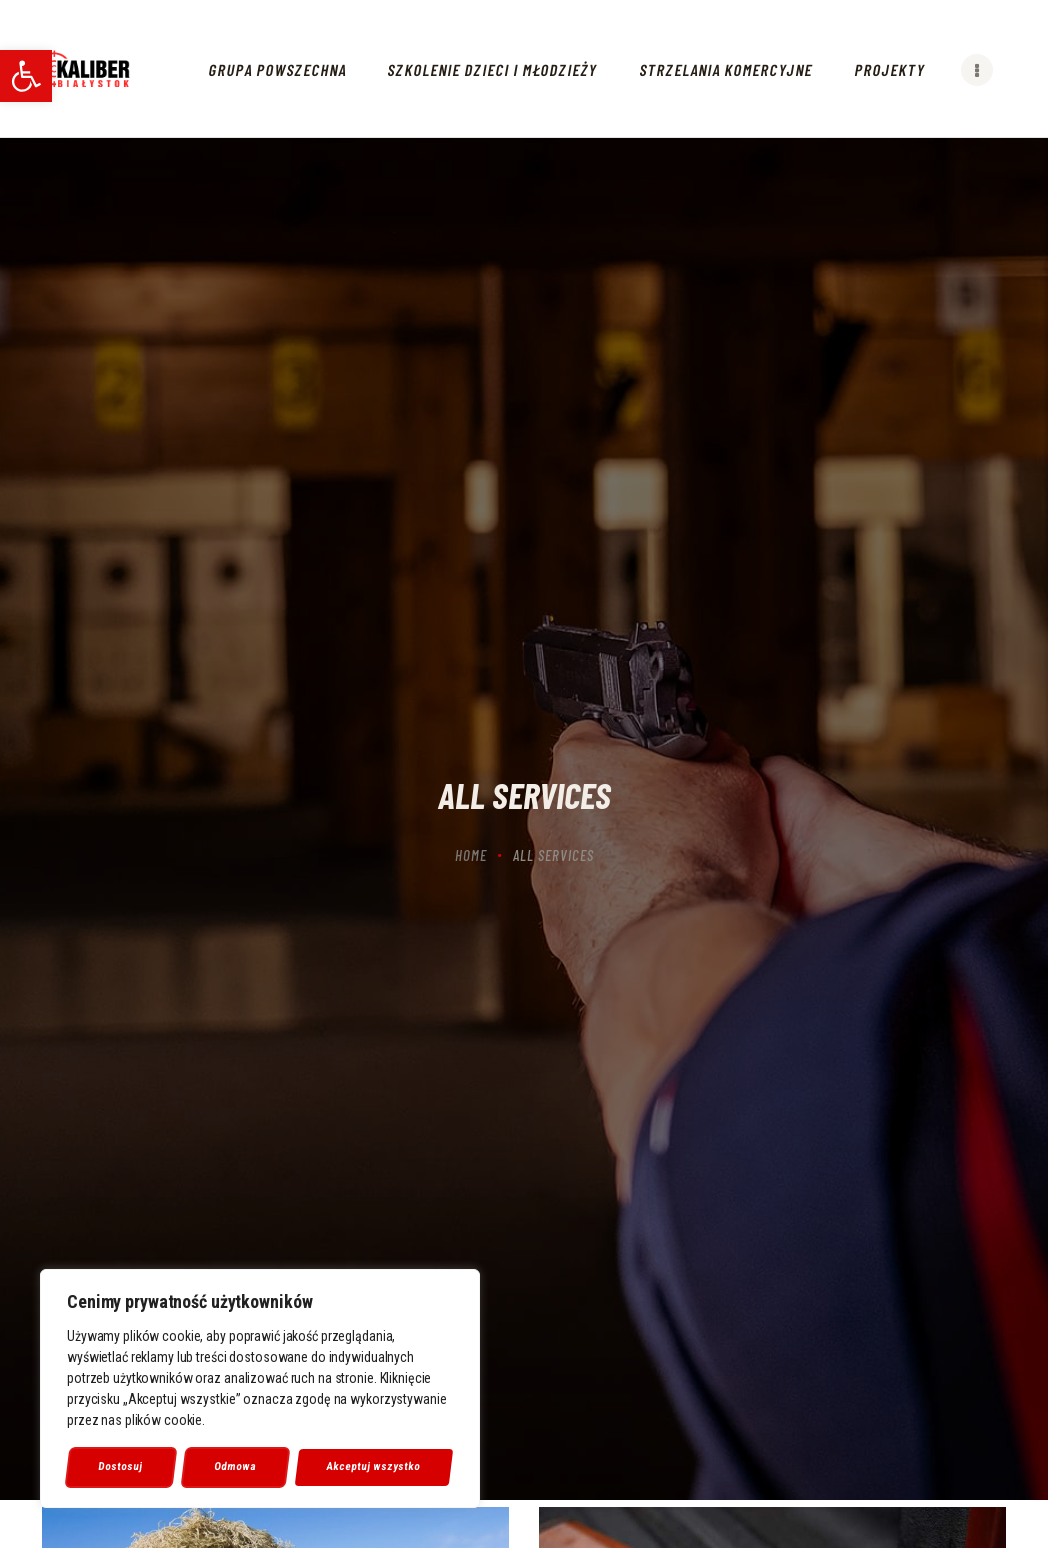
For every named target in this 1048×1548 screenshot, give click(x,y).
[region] (260, 1389)
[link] (26, 76)
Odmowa (235, 1466)
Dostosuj (121, 1466)
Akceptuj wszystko (374, 1466)
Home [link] (471, 855)
